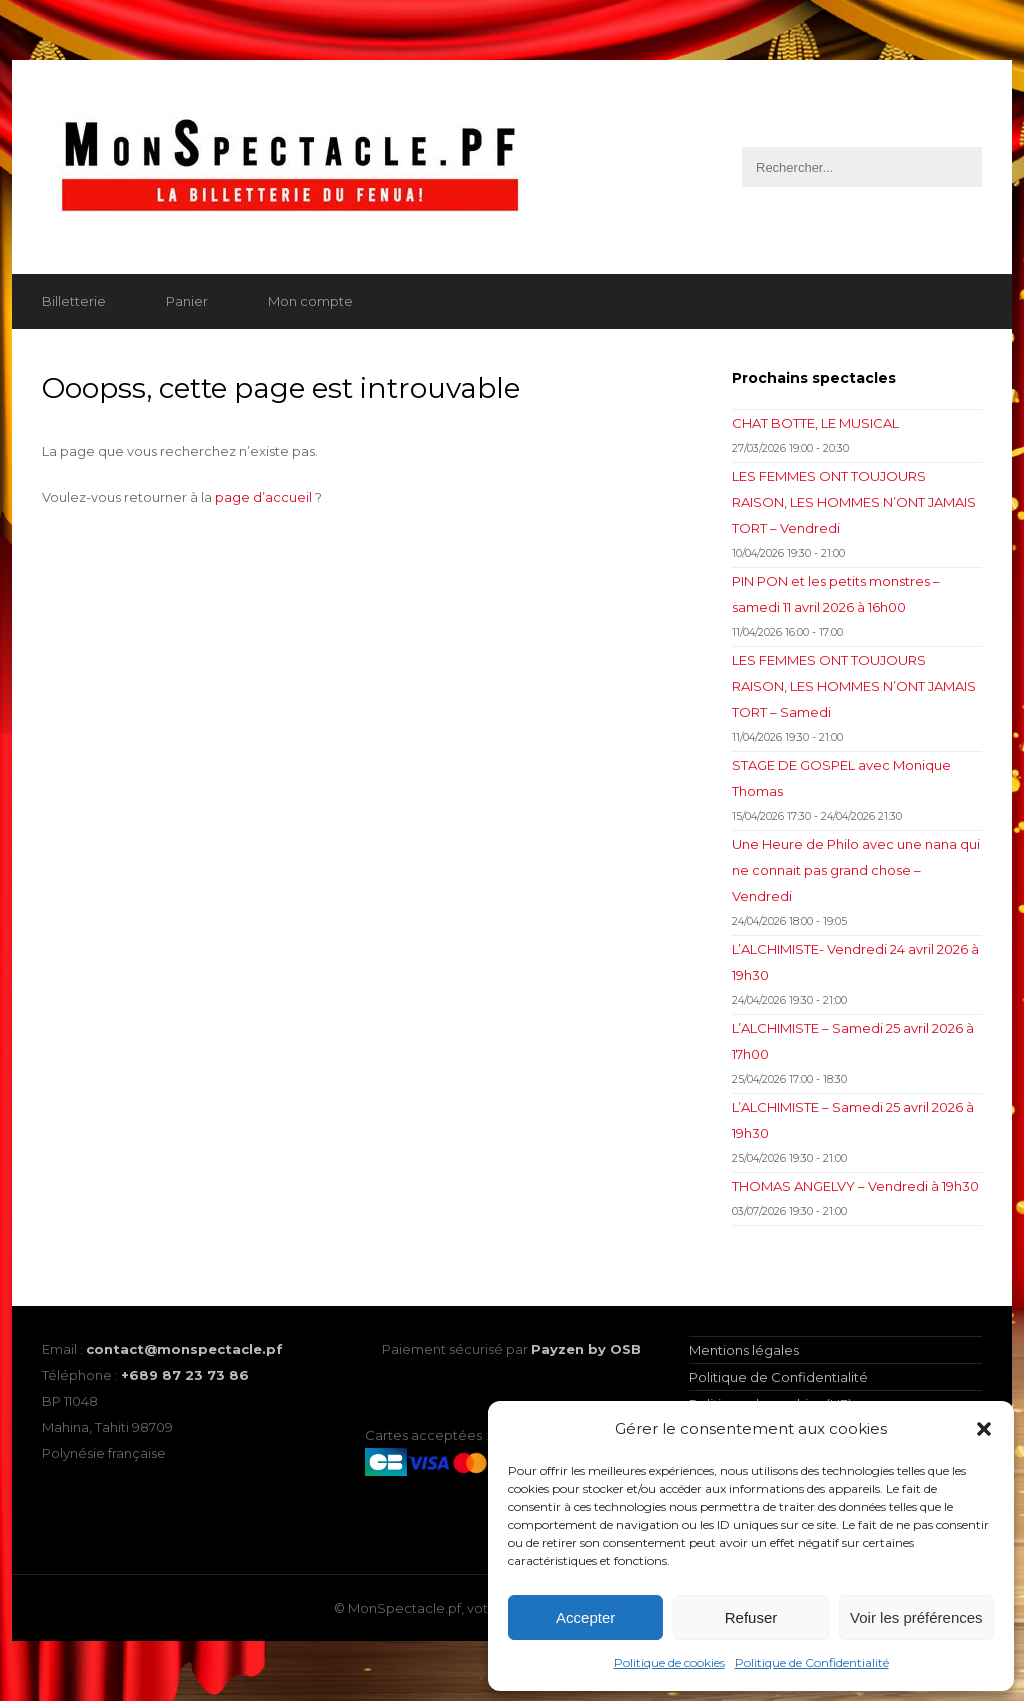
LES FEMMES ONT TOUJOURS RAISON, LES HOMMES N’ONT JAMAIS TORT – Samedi (854, 686)
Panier (187, 301)
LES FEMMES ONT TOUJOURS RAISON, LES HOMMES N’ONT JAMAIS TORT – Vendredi (854, 502)
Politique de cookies (669, 1662)
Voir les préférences (916, 1617)
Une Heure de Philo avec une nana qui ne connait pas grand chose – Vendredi (856, 870)
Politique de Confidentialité (812, 1662)
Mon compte (310, 301)
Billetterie (74, 301)
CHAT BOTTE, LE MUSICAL (815, 423)
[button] (984, 1429)
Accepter (585, 1617)
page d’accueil (263, 497)
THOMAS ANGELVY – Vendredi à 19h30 (855, 1186)
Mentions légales (744, 1350)
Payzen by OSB (586, 1349)
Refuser (751, 1617)
